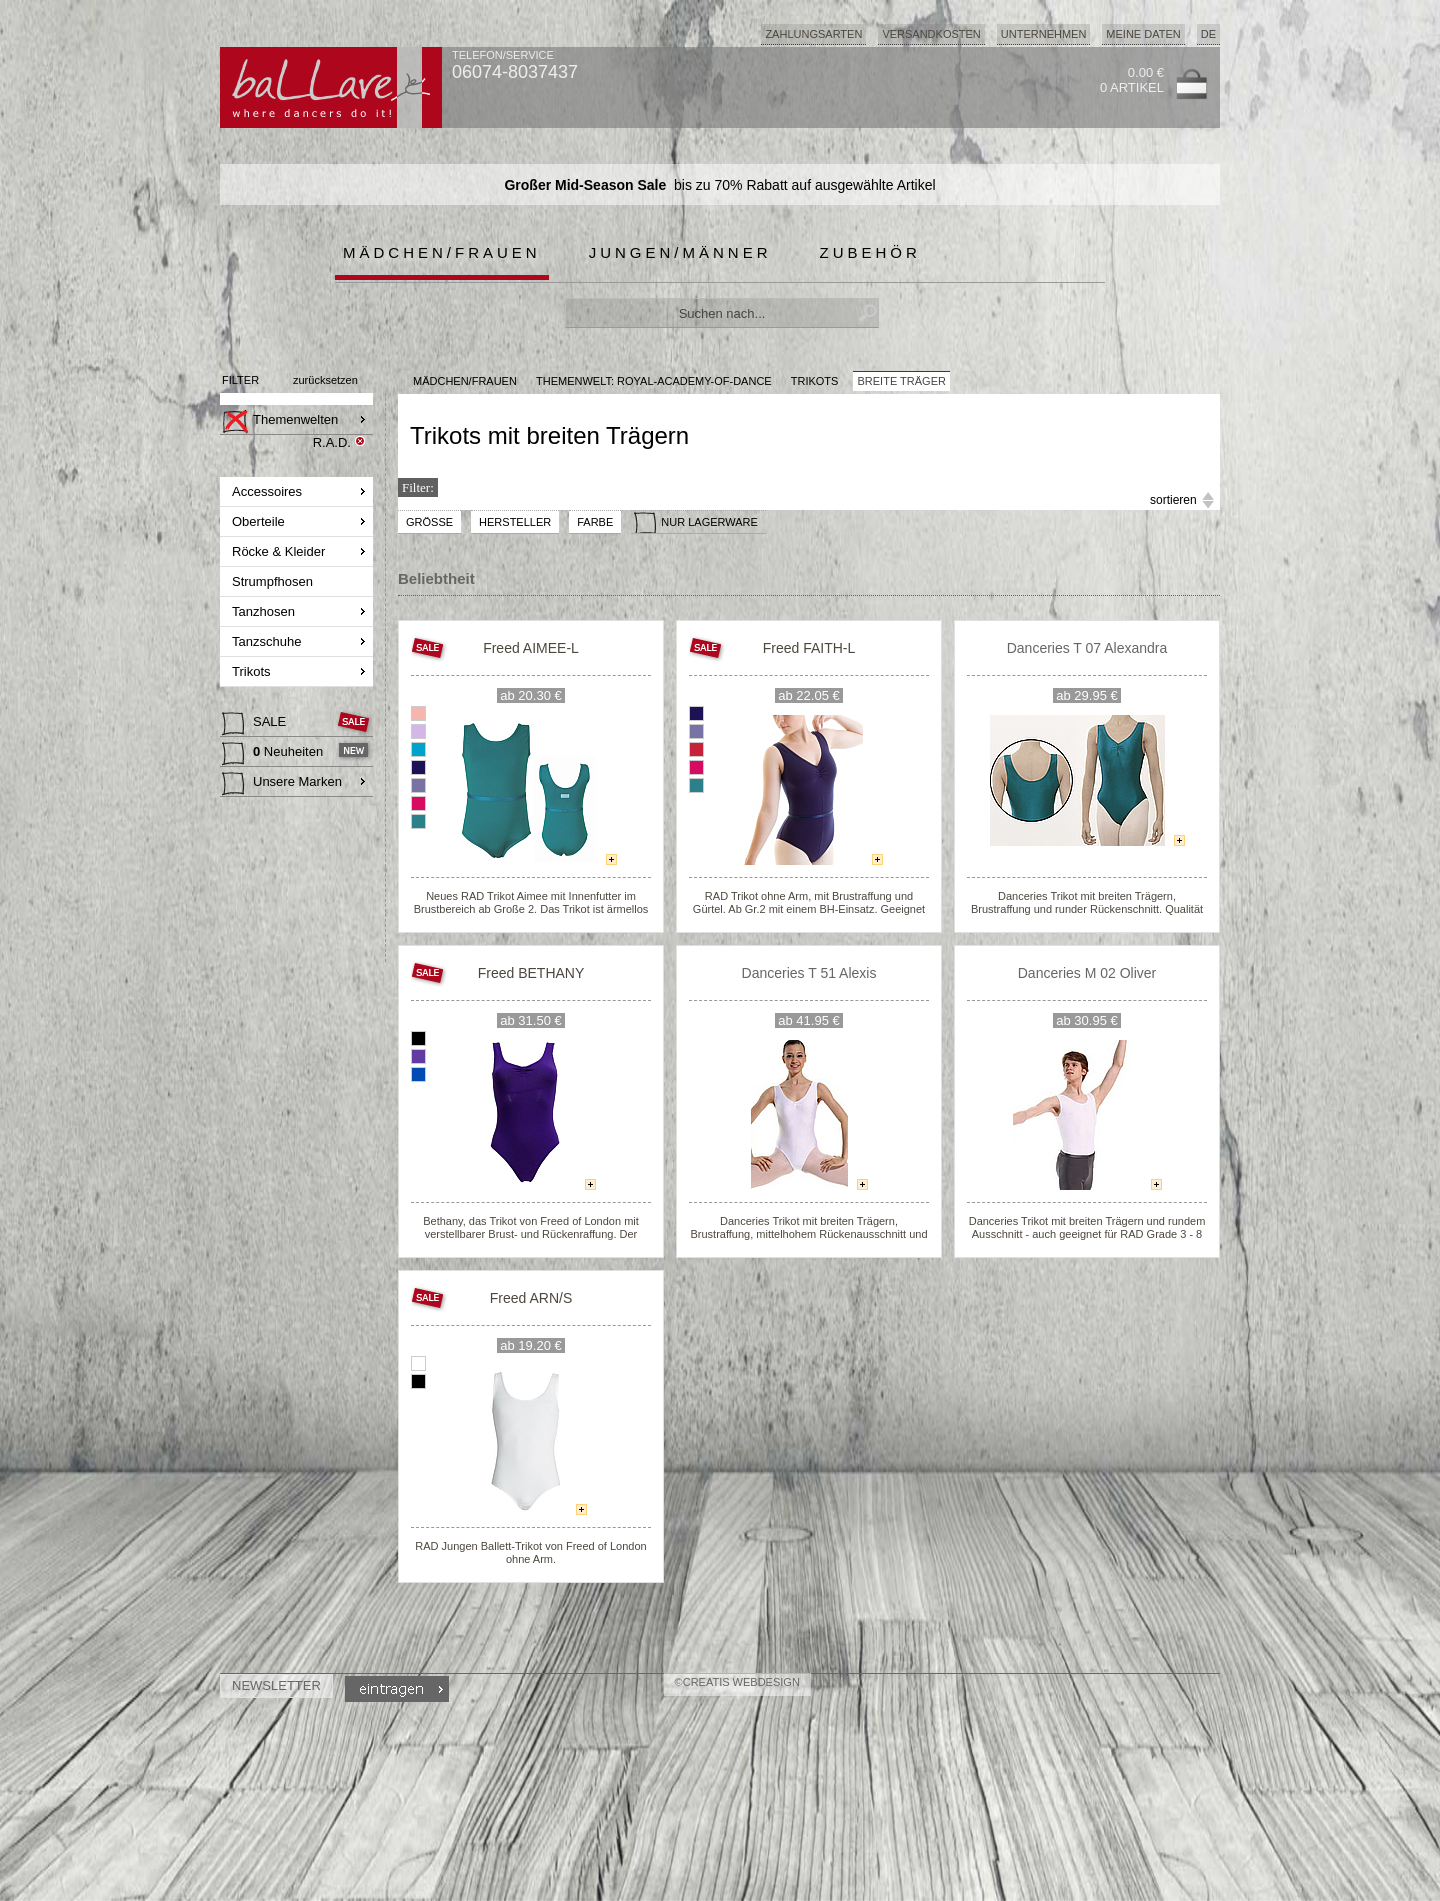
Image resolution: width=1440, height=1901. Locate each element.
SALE (256, 724)
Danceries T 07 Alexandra (1087, 648)
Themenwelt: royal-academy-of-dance (654, 381)
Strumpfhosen (274, 581)
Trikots (253, 671)
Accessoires (269, 491)
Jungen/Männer (680, 252)
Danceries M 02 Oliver (1087, 973)
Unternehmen (1044, 34)
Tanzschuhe (268, 641)
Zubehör (870, 252)
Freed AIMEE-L (531, 648)
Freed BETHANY (531, 973)
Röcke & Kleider (280, 551)
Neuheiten (274, 754)
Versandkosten (931, 34)
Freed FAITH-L (809, 648)
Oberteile (260, 521)
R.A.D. (332, 442)
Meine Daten (1143, 34)
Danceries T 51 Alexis (809, 973)
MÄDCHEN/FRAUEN (465, 381)
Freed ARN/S (531, 1298)
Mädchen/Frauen (442, 252)
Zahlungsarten (813, 34)
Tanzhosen (265, 611)
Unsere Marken (282, 784)
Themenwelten (280, 422)
